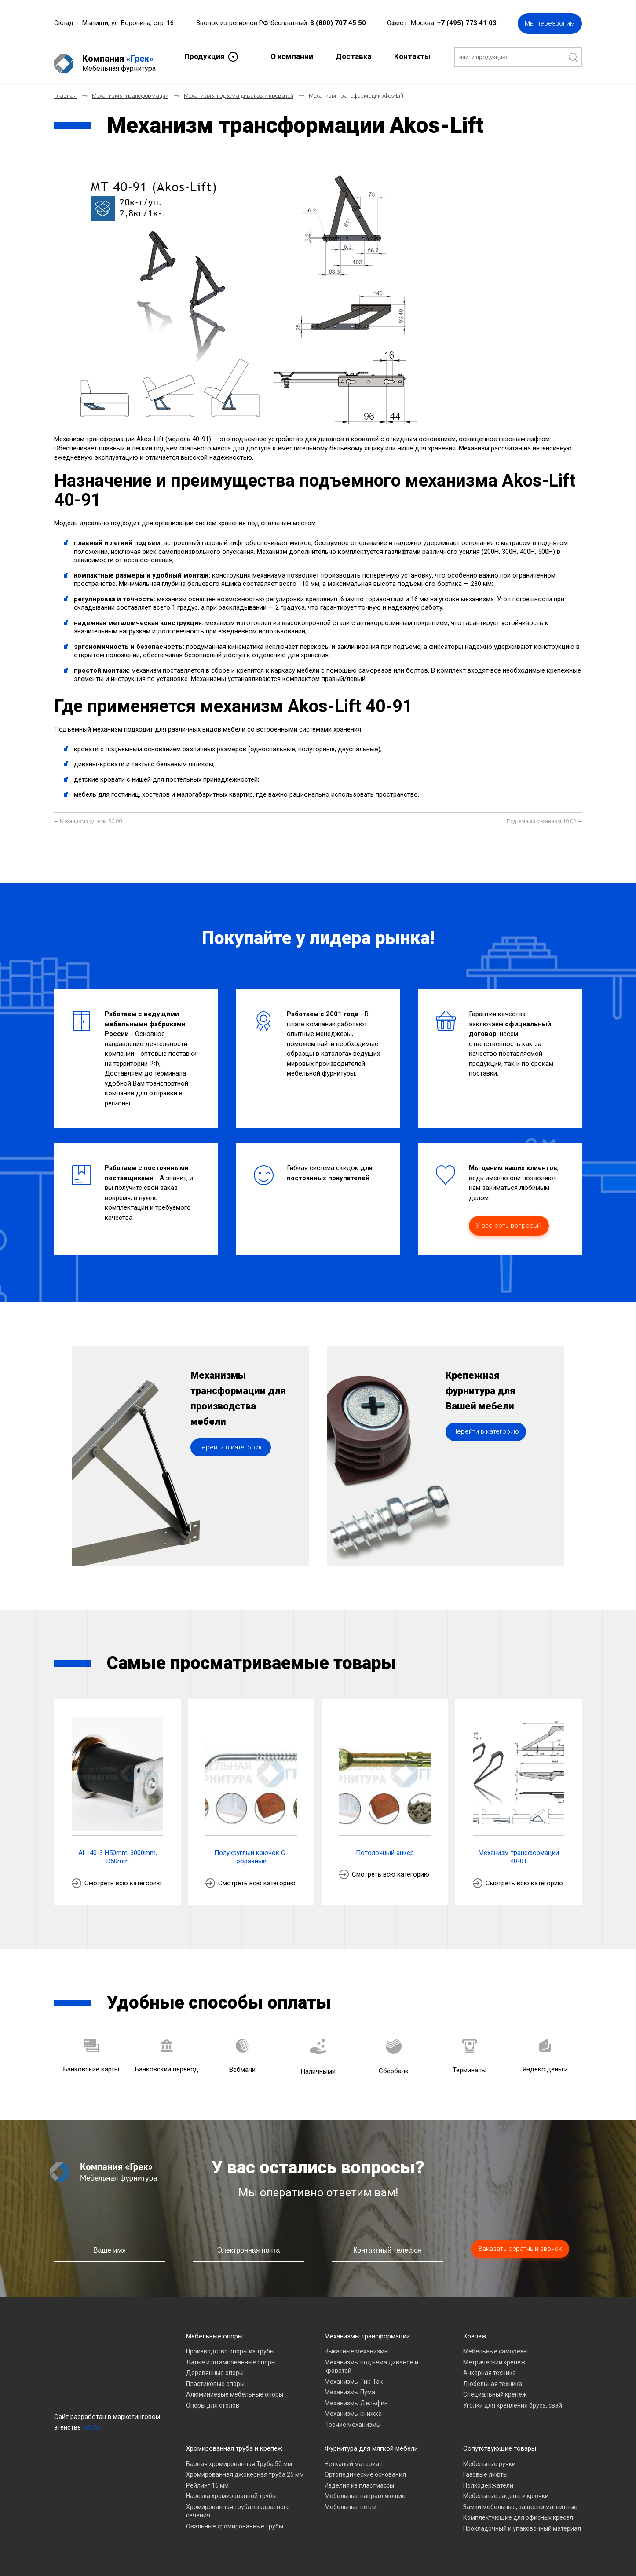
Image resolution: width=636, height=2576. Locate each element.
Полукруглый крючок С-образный (251, 1849)
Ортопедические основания (365, 2466)
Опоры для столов (212, 2397)
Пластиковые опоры (215, 2376)
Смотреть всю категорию (123, 1876)
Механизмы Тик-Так (354, 2374)
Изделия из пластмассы (359, 2477)
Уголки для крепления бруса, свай (512, 2397)
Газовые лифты (485, 2466)
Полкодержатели (488, 2477)
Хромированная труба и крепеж (234, 2441)
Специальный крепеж (495, 2386)
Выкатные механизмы (357, 2343)
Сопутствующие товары (499, 2441)
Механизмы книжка (353, 2406)
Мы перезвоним (550, 22)
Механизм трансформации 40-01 (519, 1849)
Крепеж (474, 2329)
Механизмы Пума (350, 2384)
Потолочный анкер (385, 1845)
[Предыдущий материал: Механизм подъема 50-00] (88, 814)
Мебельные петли (351, 2499)
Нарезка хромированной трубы (231, 2488)
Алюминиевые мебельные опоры (234, 2386)
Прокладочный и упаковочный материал (522, 2521)
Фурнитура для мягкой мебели (371, 2441)
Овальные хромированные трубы (234, 2518)
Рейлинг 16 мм (207, 2477)
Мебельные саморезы (495, 2343)
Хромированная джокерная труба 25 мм (245, 2466)
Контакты (412, 55)
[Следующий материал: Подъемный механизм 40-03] (544, 814)
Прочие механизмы (353, 2417)
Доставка (353, 55)
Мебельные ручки (489, 2456)
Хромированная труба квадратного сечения (238, 2504)
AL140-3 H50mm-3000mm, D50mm (117, 1849)
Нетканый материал (354, 2456)
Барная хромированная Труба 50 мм (239, 2456)
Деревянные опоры (215, 2365)
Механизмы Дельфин (356, 2395)
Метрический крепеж (494, 2354)
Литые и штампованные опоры (231, 2354)
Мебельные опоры (214, 2329)
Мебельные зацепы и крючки (505, 2488)
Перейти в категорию (230, 1466)
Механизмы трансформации (367, 2329)
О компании (291, 55)
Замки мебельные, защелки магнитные (520, 2499)
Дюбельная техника (492, 2376)
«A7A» (92, 2420)
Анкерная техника (489, 2365)
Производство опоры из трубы (230, 2343)
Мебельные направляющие (365, 2488)
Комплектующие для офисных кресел (518, 2510)
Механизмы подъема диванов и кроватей (371, 2359)
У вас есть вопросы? (509, 1218)
